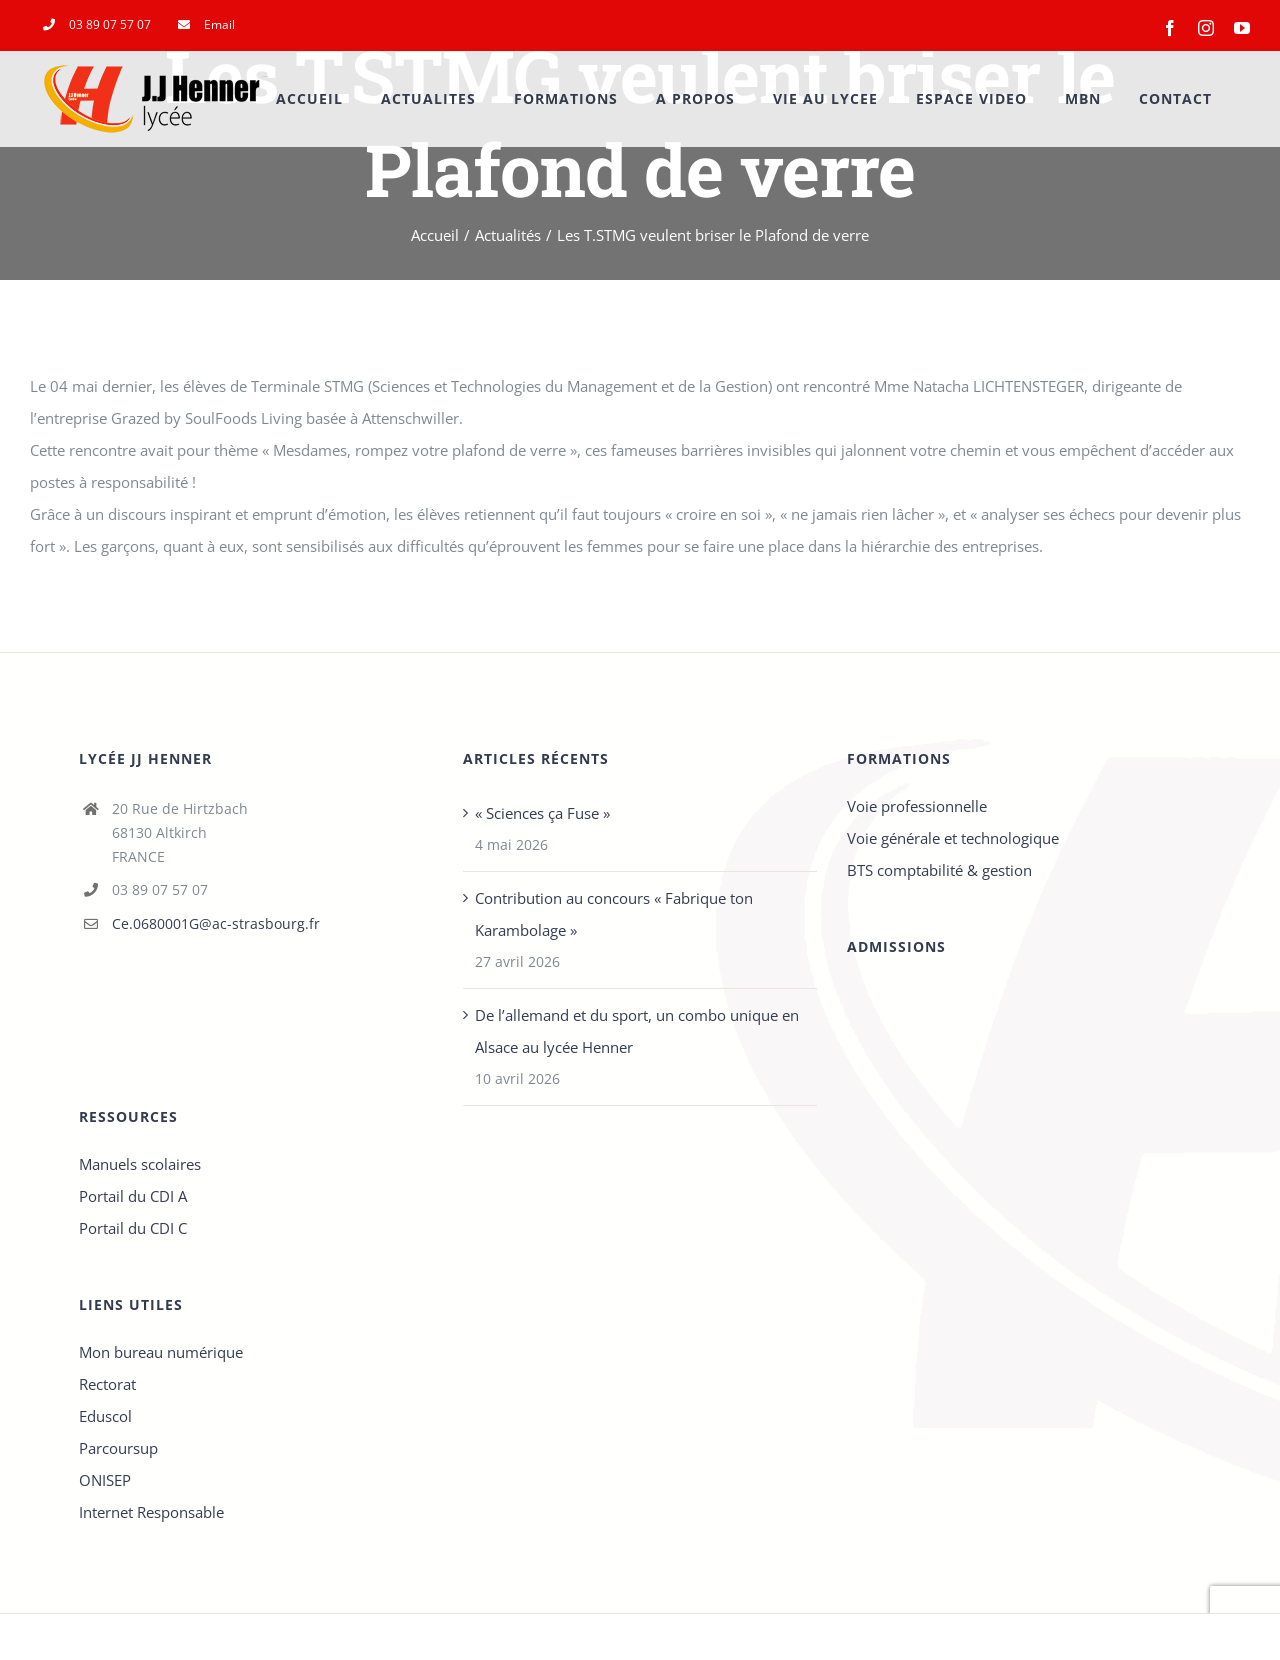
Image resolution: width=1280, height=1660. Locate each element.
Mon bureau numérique (161, 1352)
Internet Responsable (151, 1512)
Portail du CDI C (133, 1228)
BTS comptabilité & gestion (939, 870)
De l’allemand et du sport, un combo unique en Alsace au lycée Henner (637, 1031)
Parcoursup (118, 1448)
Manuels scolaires (140, 1164)
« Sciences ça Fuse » (542, 813)
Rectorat (107, 1384)
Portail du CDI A (133, 1196)
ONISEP (105, 1480)
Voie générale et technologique (953, 838)
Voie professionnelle (917, 806)
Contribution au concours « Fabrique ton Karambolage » (614, 914)
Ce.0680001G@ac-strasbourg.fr (216, 923)
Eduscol (105, 1416)
